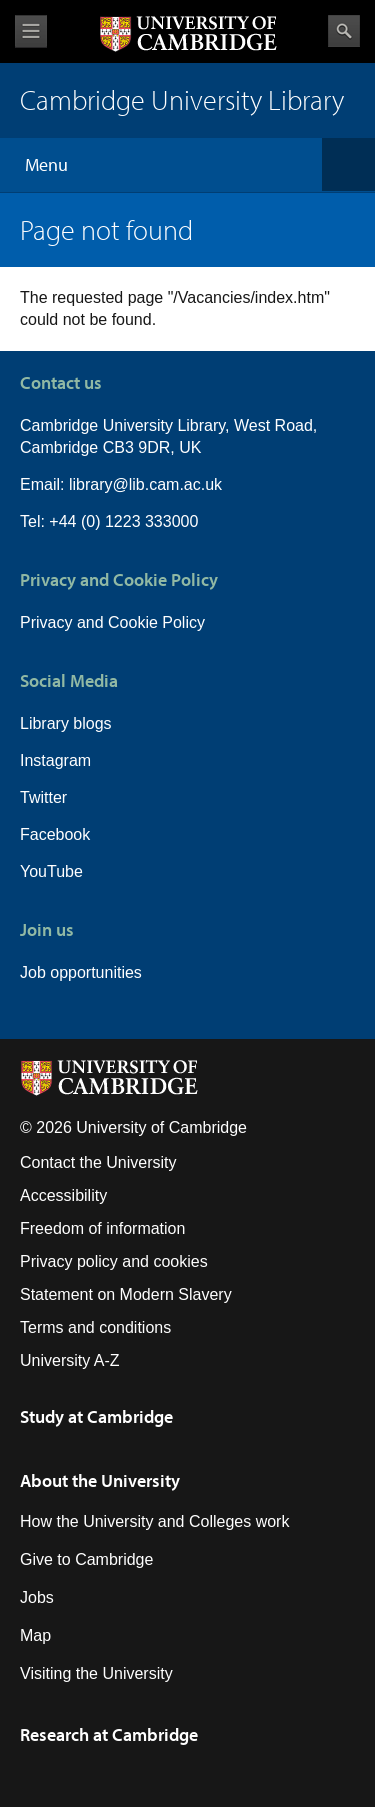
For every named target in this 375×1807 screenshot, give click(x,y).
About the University (100, 1480)
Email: (44, 484)
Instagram (55, 760)
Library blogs (66, 723)
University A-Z (70, 1360)
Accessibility (63, 1195)
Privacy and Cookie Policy (112, 622)
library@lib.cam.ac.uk (145, 484)
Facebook (55, 834)
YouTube (51, 871)
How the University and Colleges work (154, 1521)
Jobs (37, 1597)
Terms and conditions (95, 1327)
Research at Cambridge (109, 1734)
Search (344, 31)
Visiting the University (96, 1673)
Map (35, 1635)
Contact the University (98, 1162)
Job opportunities (81, 972)
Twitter (43, 797)
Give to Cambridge (86, 1559)
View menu (31, 31)
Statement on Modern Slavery (126, 1294)
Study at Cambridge (96, 1416)
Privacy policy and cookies (114, 1261)
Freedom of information (102, 1228)
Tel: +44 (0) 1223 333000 (109, 521)
